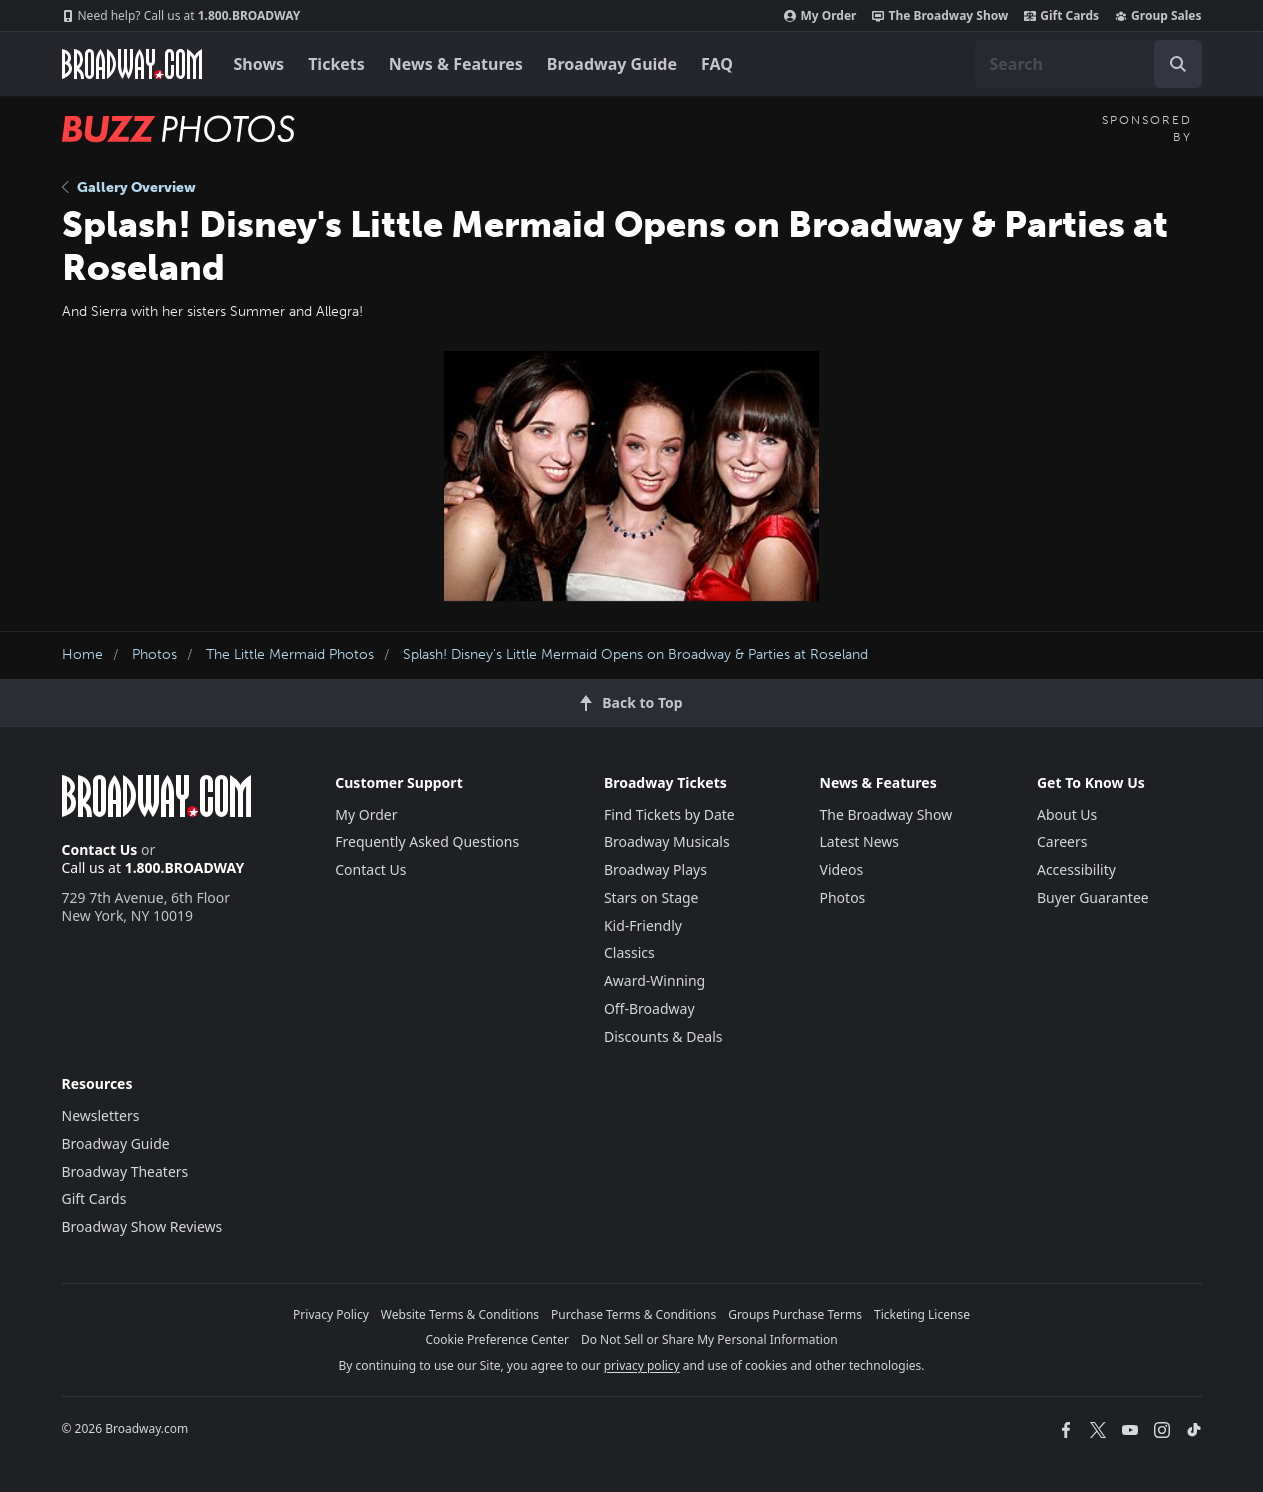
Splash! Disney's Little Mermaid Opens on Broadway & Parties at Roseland (635, 654)
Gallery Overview (129, 187)
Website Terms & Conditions (460, 1314)
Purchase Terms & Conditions (633, 1314)
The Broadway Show (940, 16)
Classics (629, 952)
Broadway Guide (612, 64)
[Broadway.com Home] (132, 64)
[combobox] (1088, 64)
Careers (1062, 841)
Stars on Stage (651, 897)
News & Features (456, 64)
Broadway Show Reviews (142, 1226)
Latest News (860, 841)
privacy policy (642, 1365)
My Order (820, 16)
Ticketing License (922, 1314)
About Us (1067, 814)
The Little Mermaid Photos (290, 654)
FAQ (717, 64)
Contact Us (100, 849)
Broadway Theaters (125, 1171)
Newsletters (101, 1115)
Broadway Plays (655, 869)
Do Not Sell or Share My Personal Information (709, 1339)
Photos (154, 654)
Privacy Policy (331, 1314)
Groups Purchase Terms (795, 1314)
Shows (259, 64)
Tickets (336, 64)
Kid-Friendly (643, 925)
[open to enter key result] (1178, 64)
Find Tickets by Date (669, 814)
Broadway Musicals (667, 841)
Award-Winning (654, 980)
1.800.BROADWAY (181, 16)
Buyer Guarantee (1093, 897)
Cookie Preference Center (497, 1339)
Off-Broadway (649, 1008)
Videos (842, 869)
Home (82, 654)
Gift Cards (1061, 16)
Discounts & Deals (663, 1036)
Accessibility (1076, 869)
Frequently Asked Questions (427, 841)
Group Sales (1158, 16)
